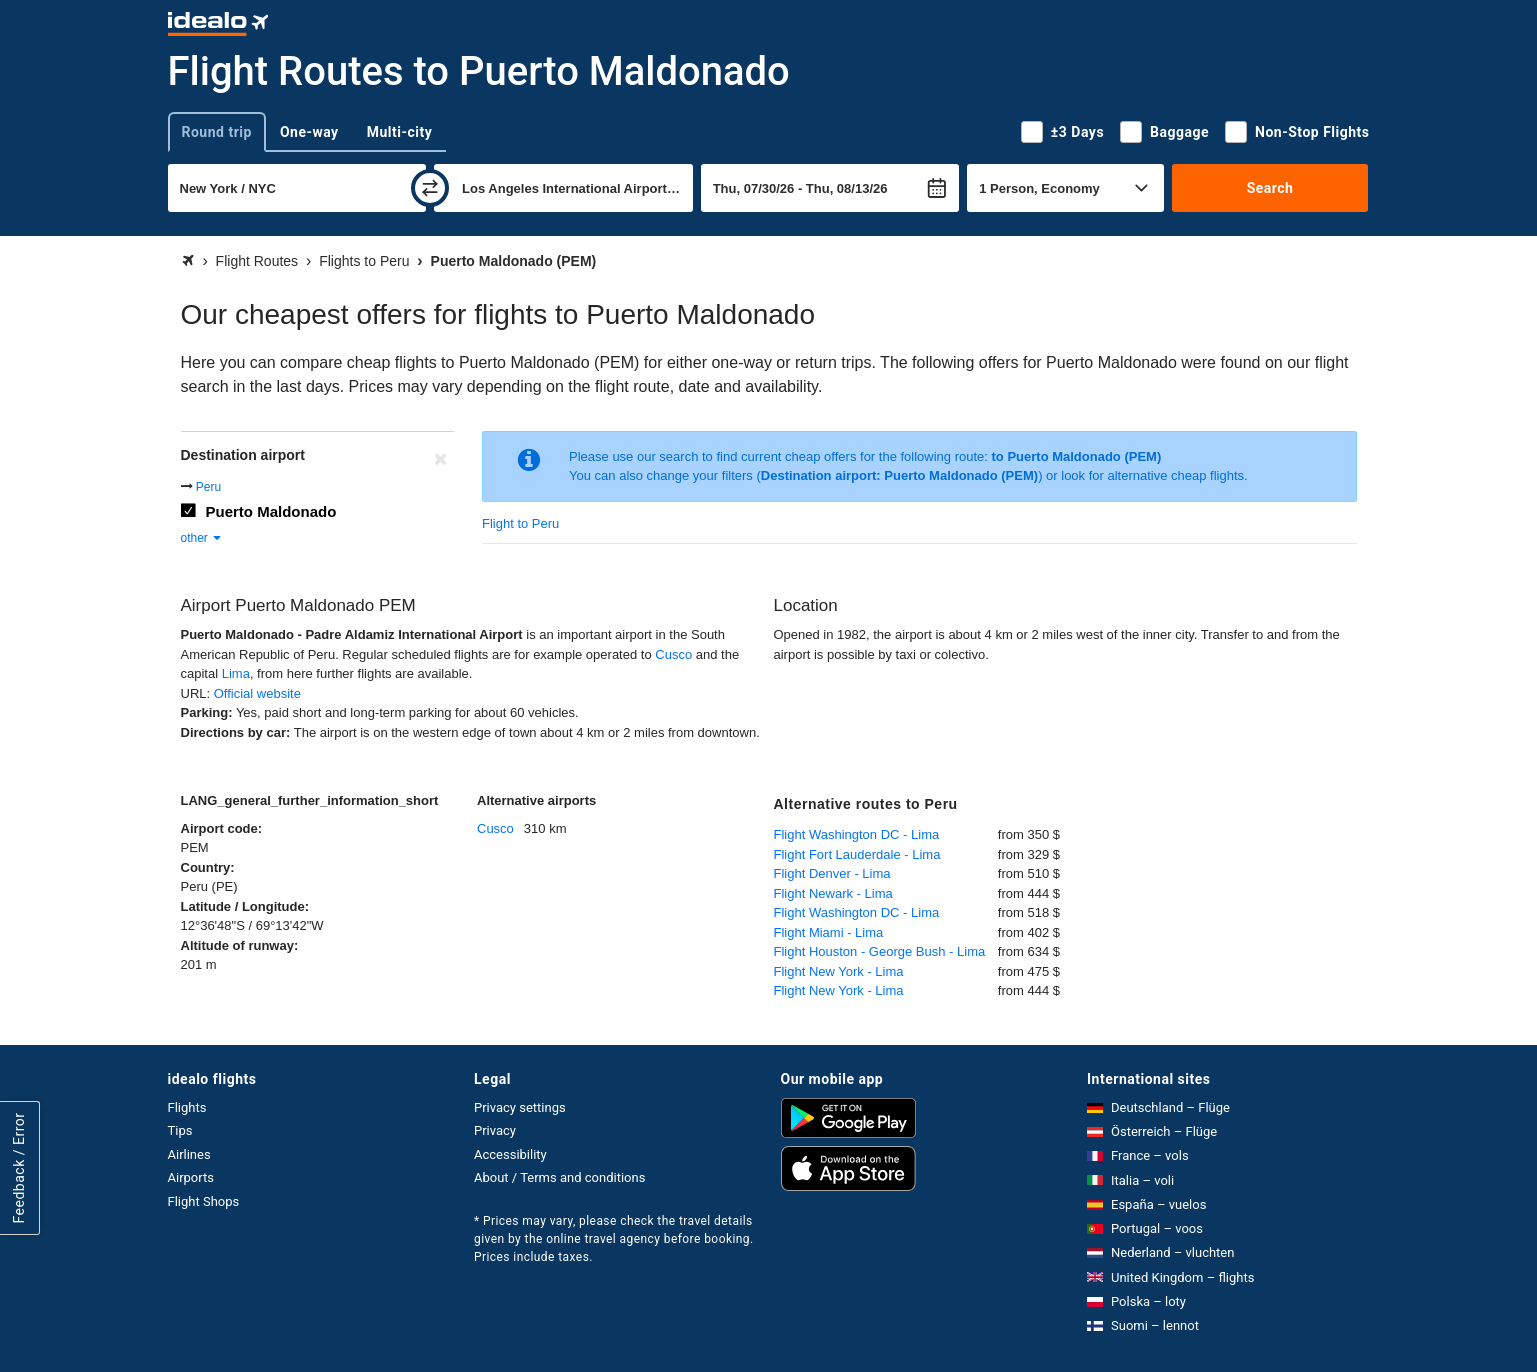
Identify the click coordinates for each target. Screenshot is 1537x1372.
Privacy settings (520, 1107)
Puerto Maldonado (271, 511)
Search (1270, 188)
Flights (187, 1107)
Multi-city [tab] (400, 132)
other (202, 538)
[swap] (430, 188)
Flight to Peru (520, 523)
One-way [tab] (309, 132)
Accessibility (510, 1154)
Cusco (673, 654)
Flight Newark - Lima (833, 893)
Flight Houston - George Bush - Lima (880, 951)
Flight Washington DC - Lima (857, 834)
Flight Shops (204, 1201)
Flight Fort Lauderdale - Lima (857, 854)
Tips (180, 1130)
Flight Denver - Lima (832, 873)
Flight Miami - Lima (829, 932)
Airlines (189, 1154)
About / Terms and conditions (559, 1177)
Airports (191, 1177)
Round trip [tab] (217, 132)
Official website (257, 693)
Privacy (495, 1130)
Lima (236, 673)
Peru (208, 487)
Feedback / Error (19, 1167)
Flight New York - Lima (839, 971)
